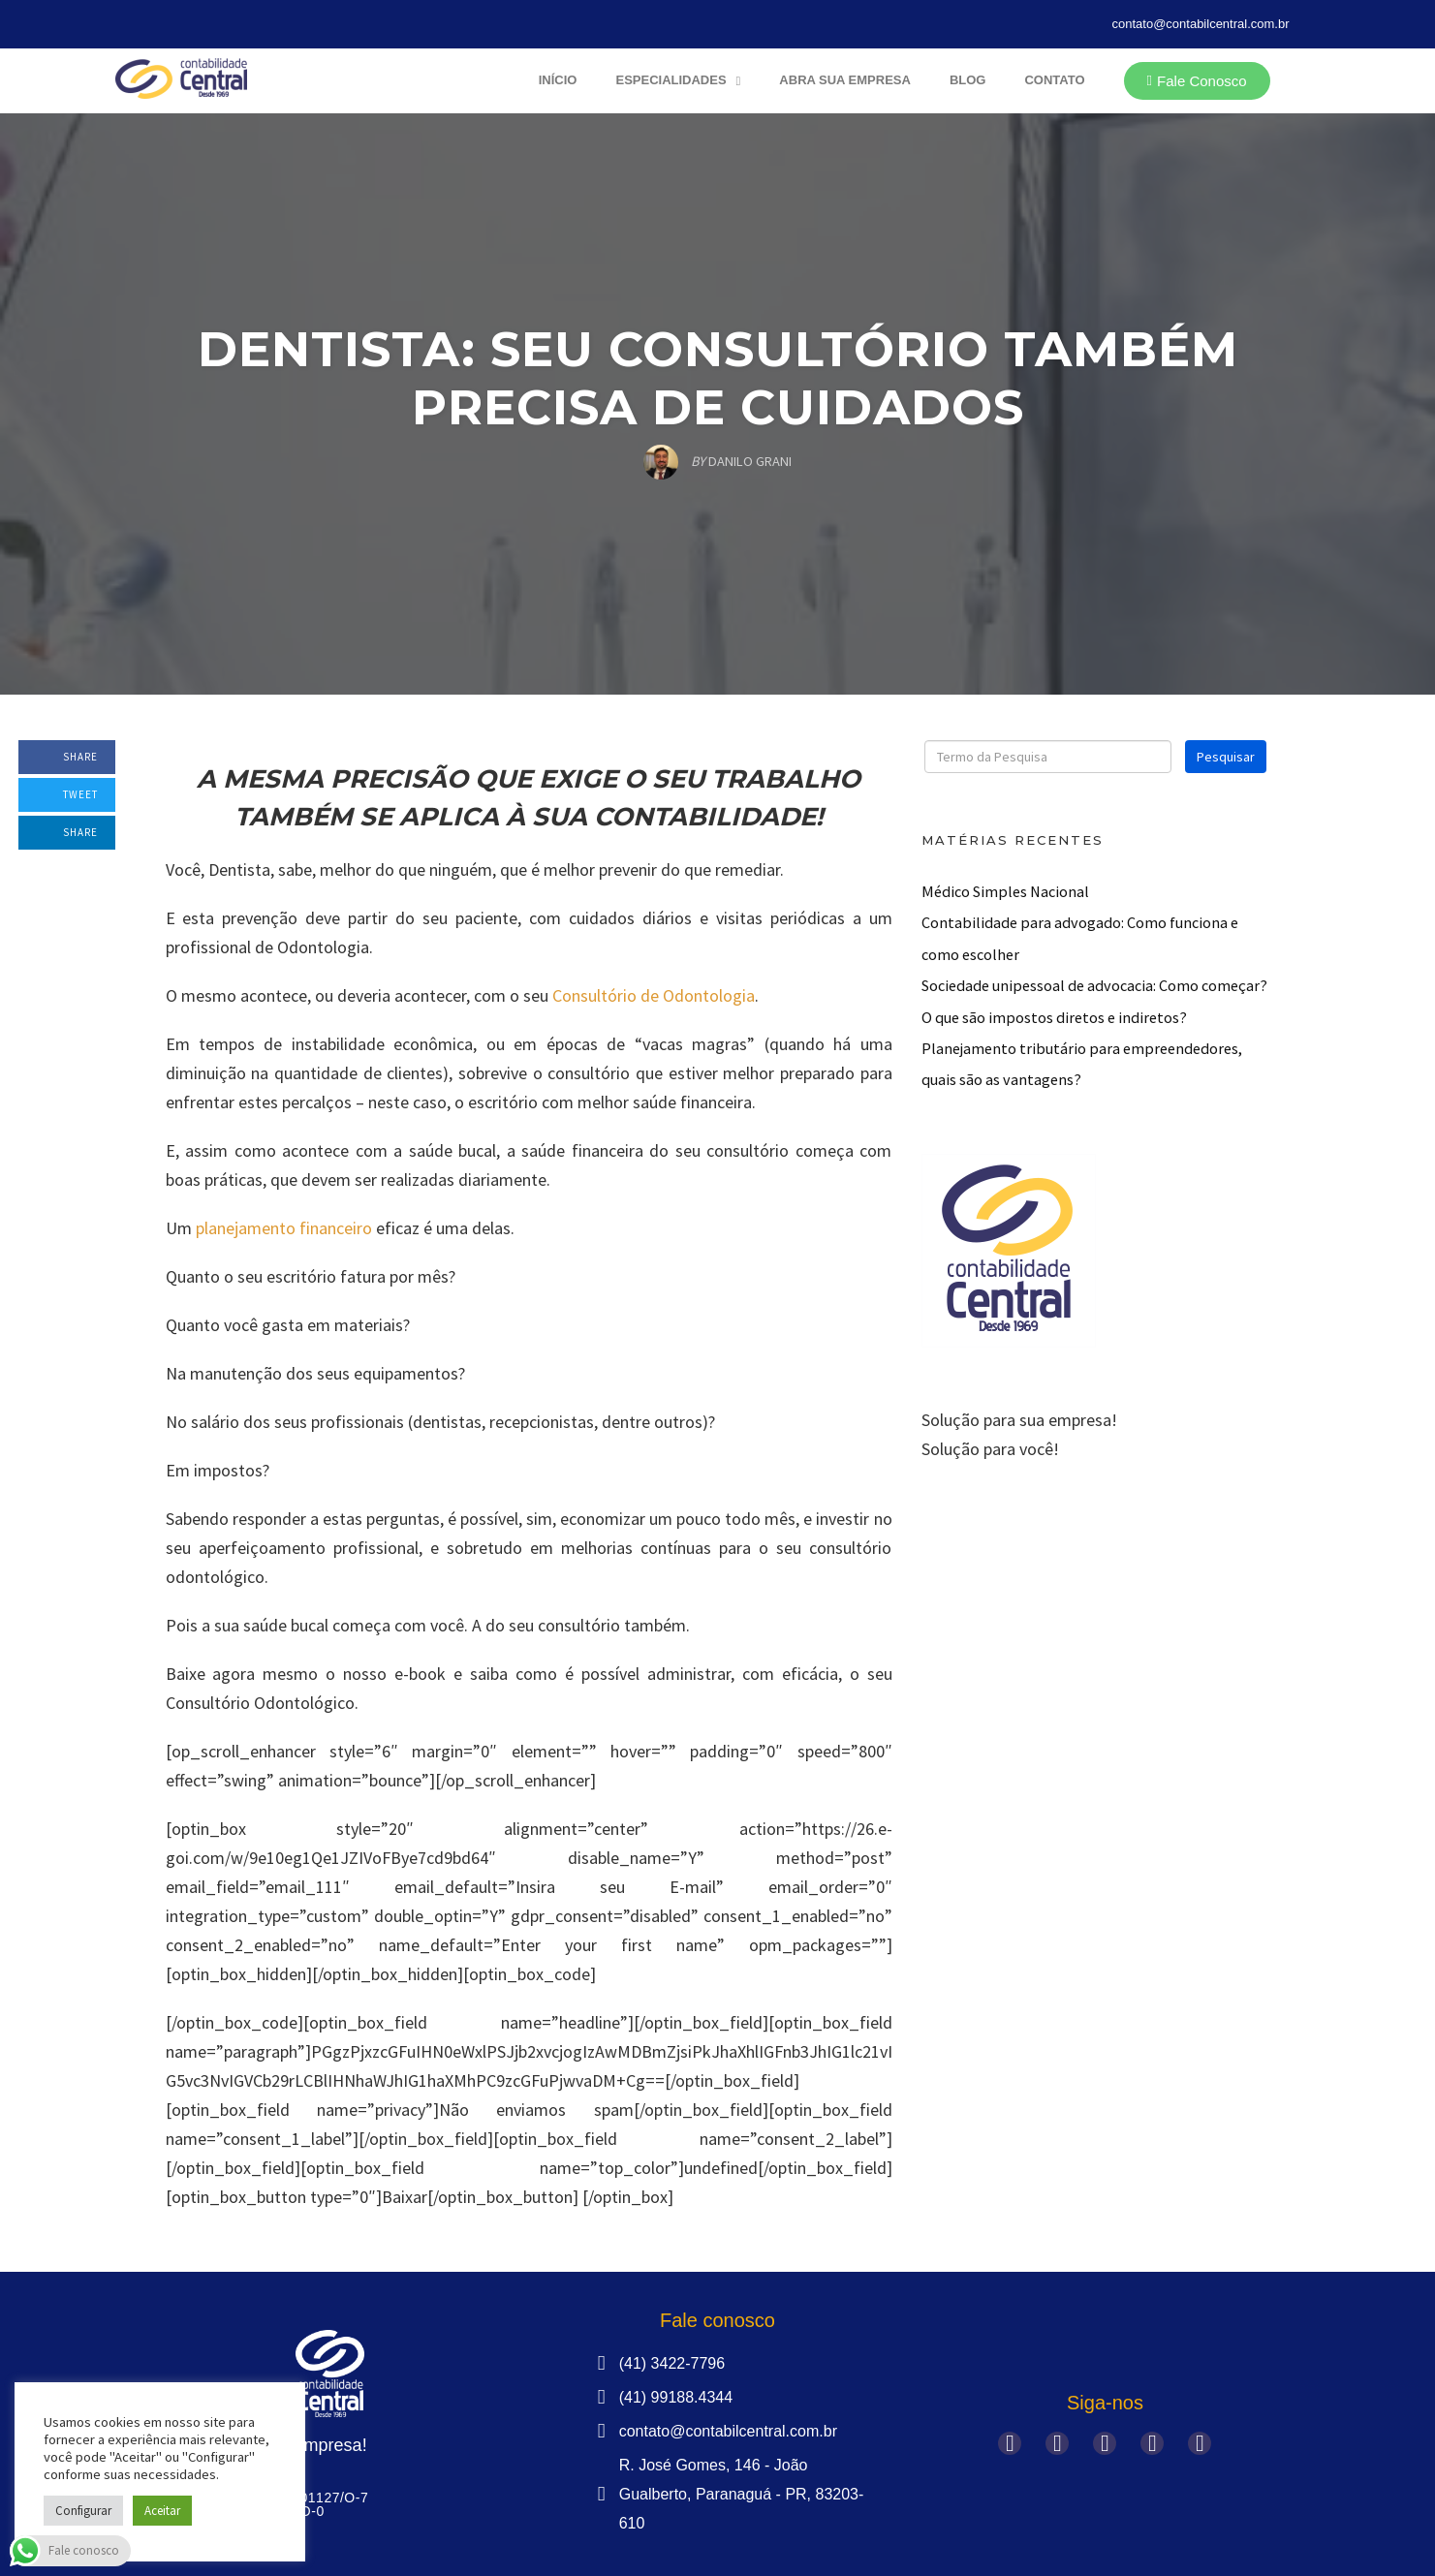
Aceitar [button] (162, 2510)
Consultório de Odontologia (653, 995)
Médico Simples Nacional (1005, 891)
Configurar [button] (83, 2510)
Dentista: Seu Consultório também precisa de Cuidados (718, 378)
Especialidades (677, 81)
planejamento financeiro (284, 1228)
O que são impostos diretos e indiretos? (1054, 1017)
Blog (968, 80)
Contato (1054, 80)
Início (558, 80)
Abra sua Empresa (845, 80)
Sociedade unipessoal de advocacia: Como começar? (1094, 985)
